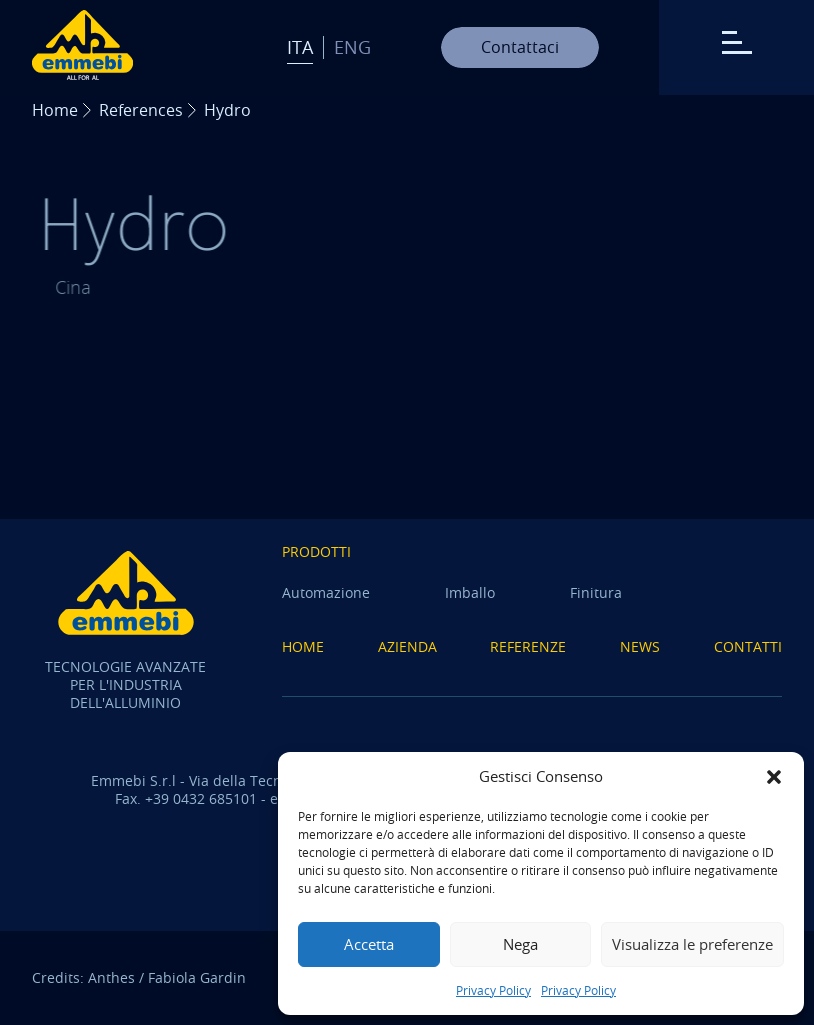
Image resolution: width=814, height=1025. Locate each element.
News (640, 646)
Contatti (748, 646)
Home (55, 110)
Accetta (369, 944)
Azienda (407, 646)
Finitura (596, 592)
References (141, 110)
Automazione (326, 592)
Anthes (111, 977)
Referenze (528, 646)
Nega (520, 944)
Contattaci (520, 47)
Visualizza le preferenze (692, 944)
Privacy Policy (493, 990)
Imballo (470, 592)
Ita (300, 47)
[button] (774, 777)
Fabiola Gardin (197, 977)
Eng (352, 47)
